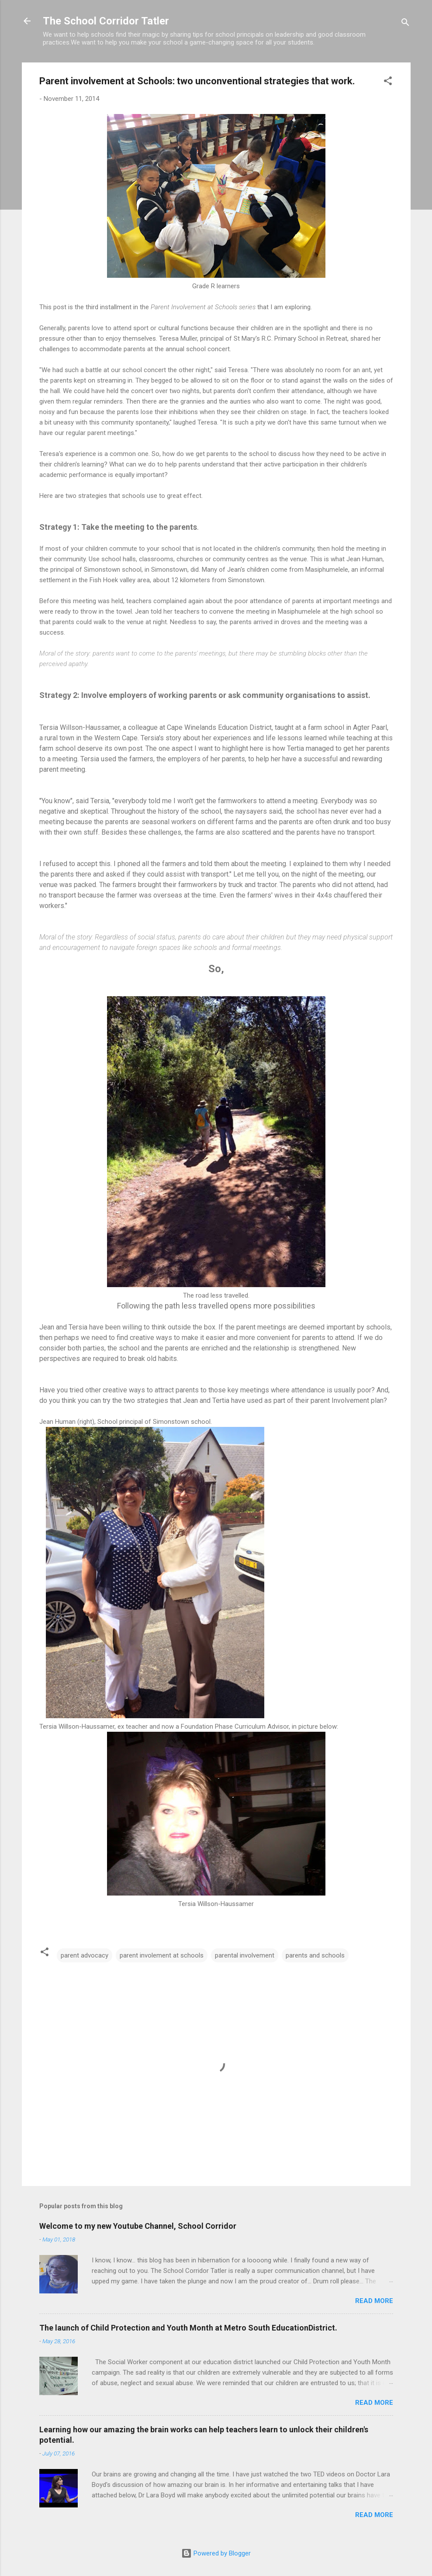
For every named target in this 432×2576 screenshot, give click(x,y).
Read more (374, 2301)
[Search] (405, 23)
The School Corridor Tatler (106, 21)
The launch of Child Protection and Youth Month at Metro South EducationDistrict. (188, 2327)
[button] (388, 82)
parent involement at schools (162, 1955)
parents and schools (315, 1955)
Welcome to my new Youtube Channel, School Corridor (137, 2226)
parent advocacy (84, 1955)
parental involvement (244, 1955)
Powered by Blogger (216, 2553)
